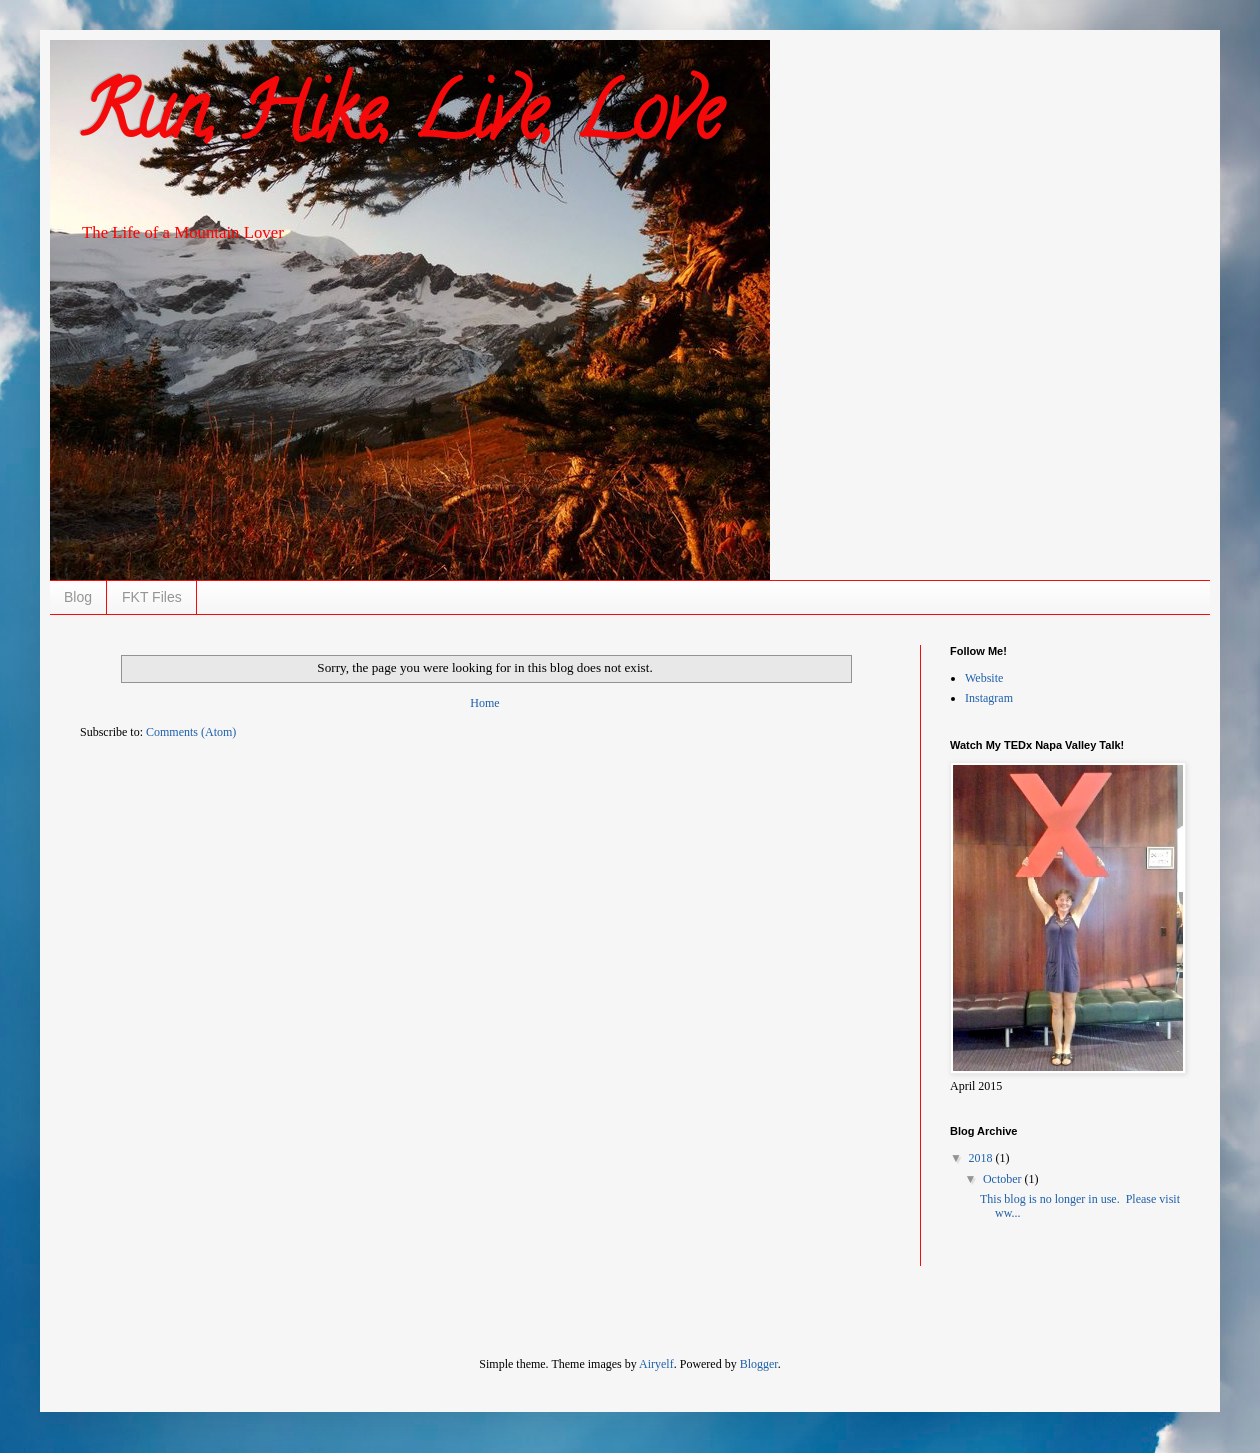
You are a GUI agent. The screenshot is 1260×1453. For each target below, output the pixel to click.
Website (984, 678)
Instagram (989, 698)
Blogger (759, 1364)
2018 (982, 1158)
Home (484, 703)
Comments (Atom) (191, 732)
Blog (78, 597)
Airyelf (656, 1364)
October (1004, 1179)
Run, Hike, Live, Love (400, 121)
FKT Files (152, 597)
